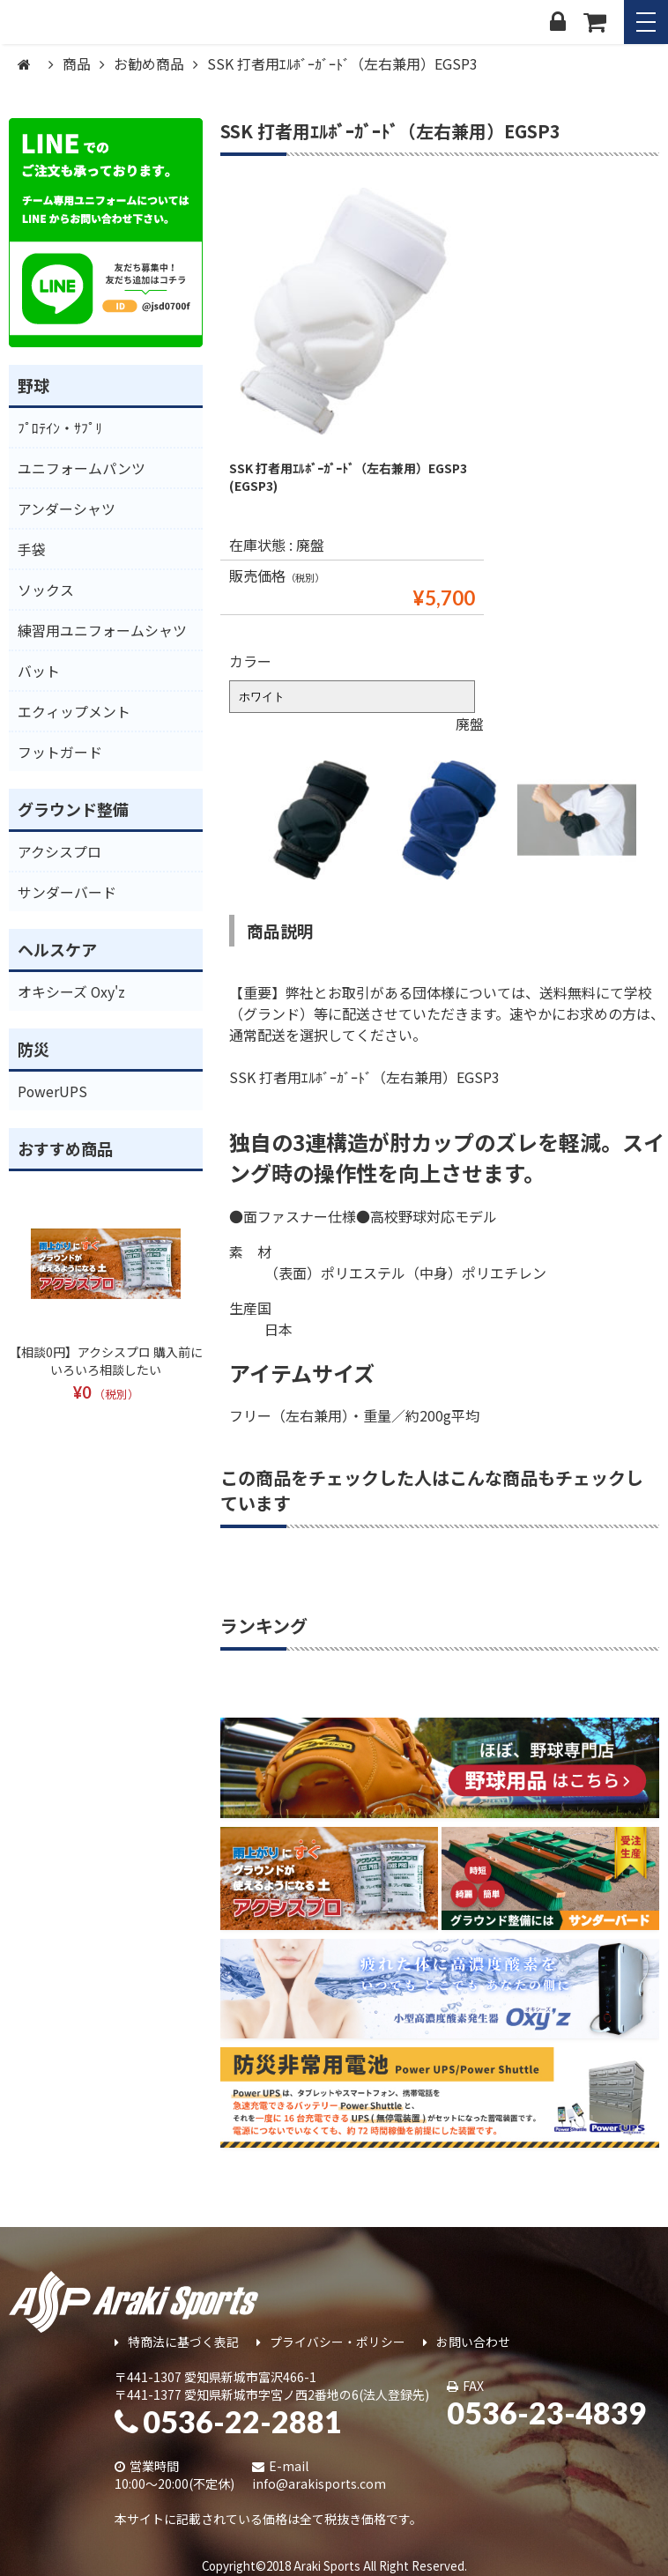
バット (39, 670)
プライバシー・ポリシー (330, 2341)
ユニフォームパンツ (81, 468)
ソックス (46, 589)
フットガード (60, 751)
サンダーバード (67, 891)
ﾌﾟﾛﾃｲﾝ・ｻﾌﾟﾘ (60, 427)
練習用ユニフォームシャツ (102, 630)
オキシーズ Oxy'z (72, 991)
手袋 (32, 549)
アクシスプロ (59, 851)
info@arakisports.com (319, 2483)
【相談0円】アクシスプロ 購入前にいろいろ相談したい (106, 1360)
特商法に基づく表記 (177, 2341)
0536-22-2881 (228, 2421)
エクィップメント (74, 711)
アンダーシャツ (66, 508)
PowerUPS (53, 1091)
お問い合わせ (466, 2341)
